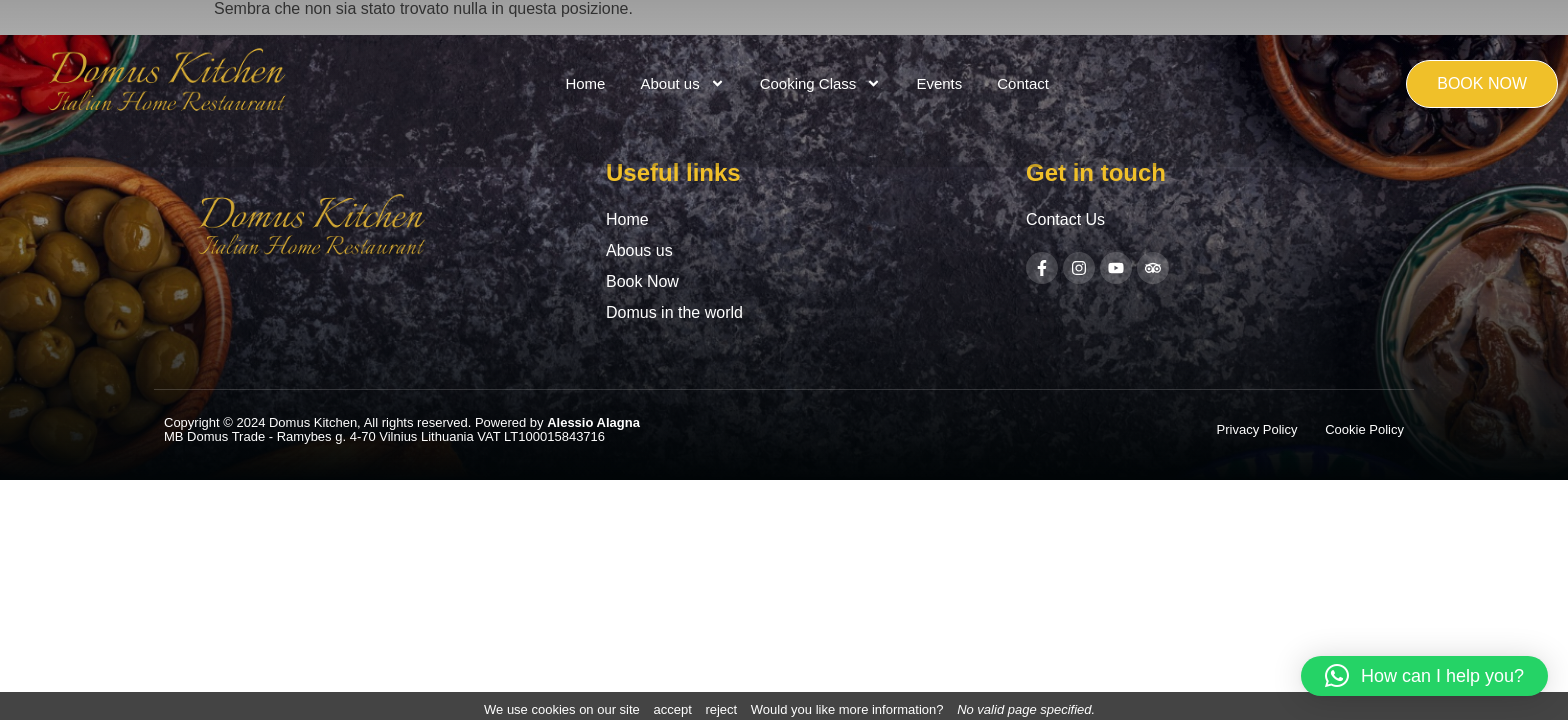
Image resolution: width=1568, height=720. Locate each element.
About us (682, 83)
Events (939, 83)
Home (585, 83)
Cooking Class (821, 83)
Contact (1023, 83)
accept (672, 709)
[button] (1424, 676)
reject (721, 709)
